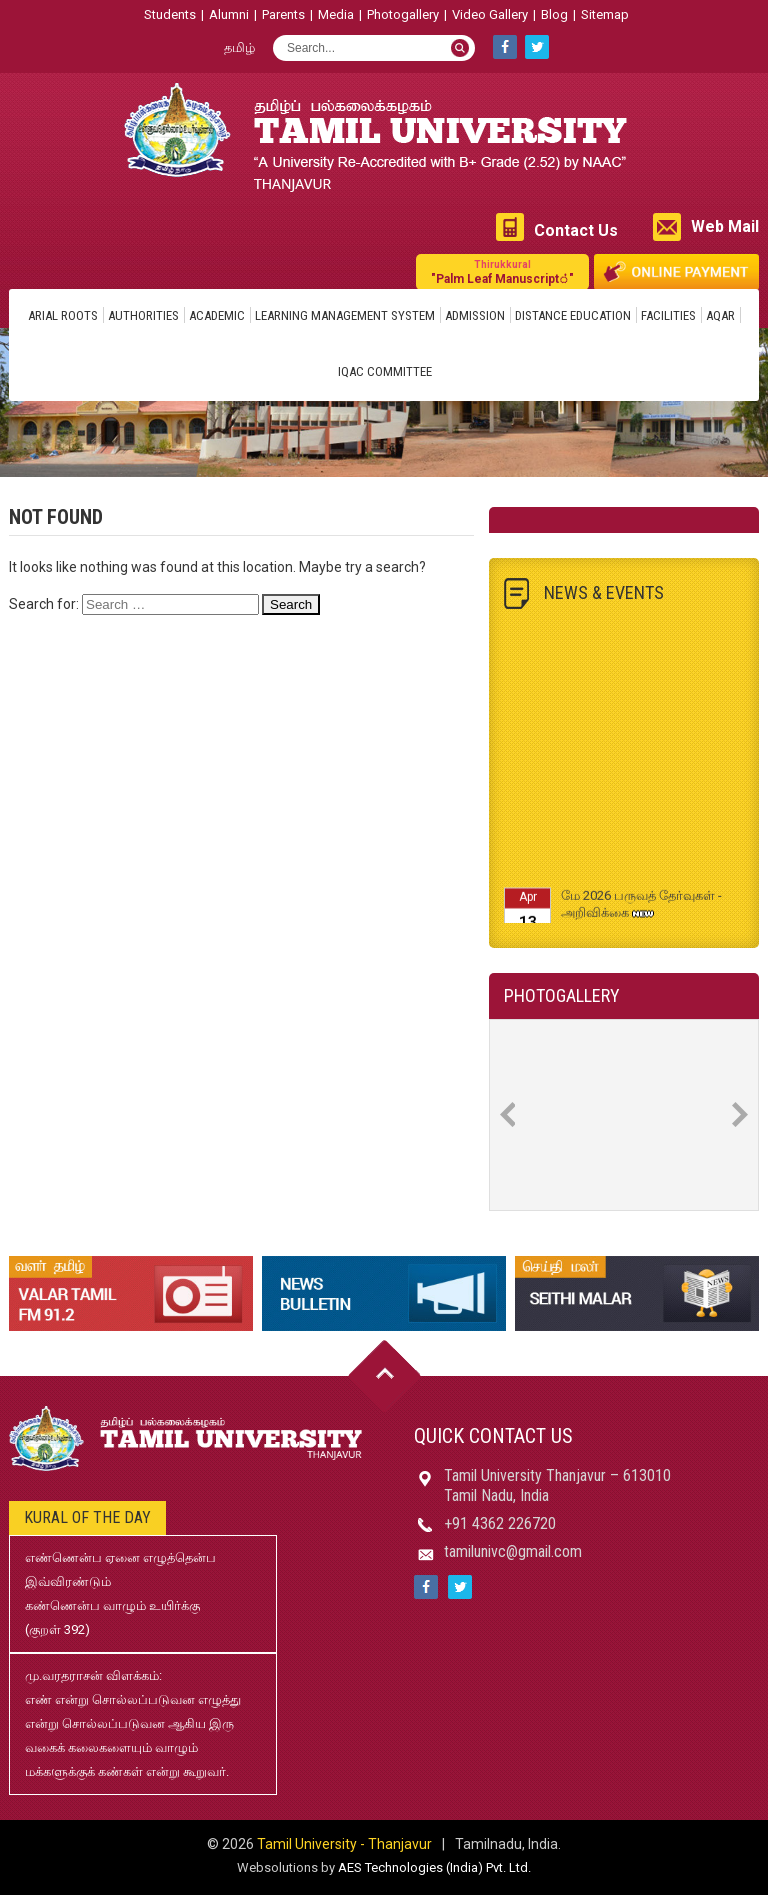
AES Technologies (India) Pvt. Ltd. (434, 1867)
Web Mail (725, 226)
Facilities (668, 315)
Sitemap (605, 14)
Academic (217, 315)
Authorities (143, 315)
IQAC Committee (385, 371)
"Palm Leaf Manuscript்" (502, 271)
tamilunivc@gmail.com (513, 1551)
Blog (554, 14)
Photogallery (403, 14)
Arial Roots (63, 315)
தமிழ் (239, 47)
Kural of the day (87, 1517)
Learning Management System (345, 315)
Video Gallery (490, 14)
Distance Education (573, 315)
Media (336, 14)
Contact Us (576, 230)
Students (170, 14)
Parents (283, 14)
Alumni (229, 14)
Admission (475, 315)
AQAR (720, 315)
